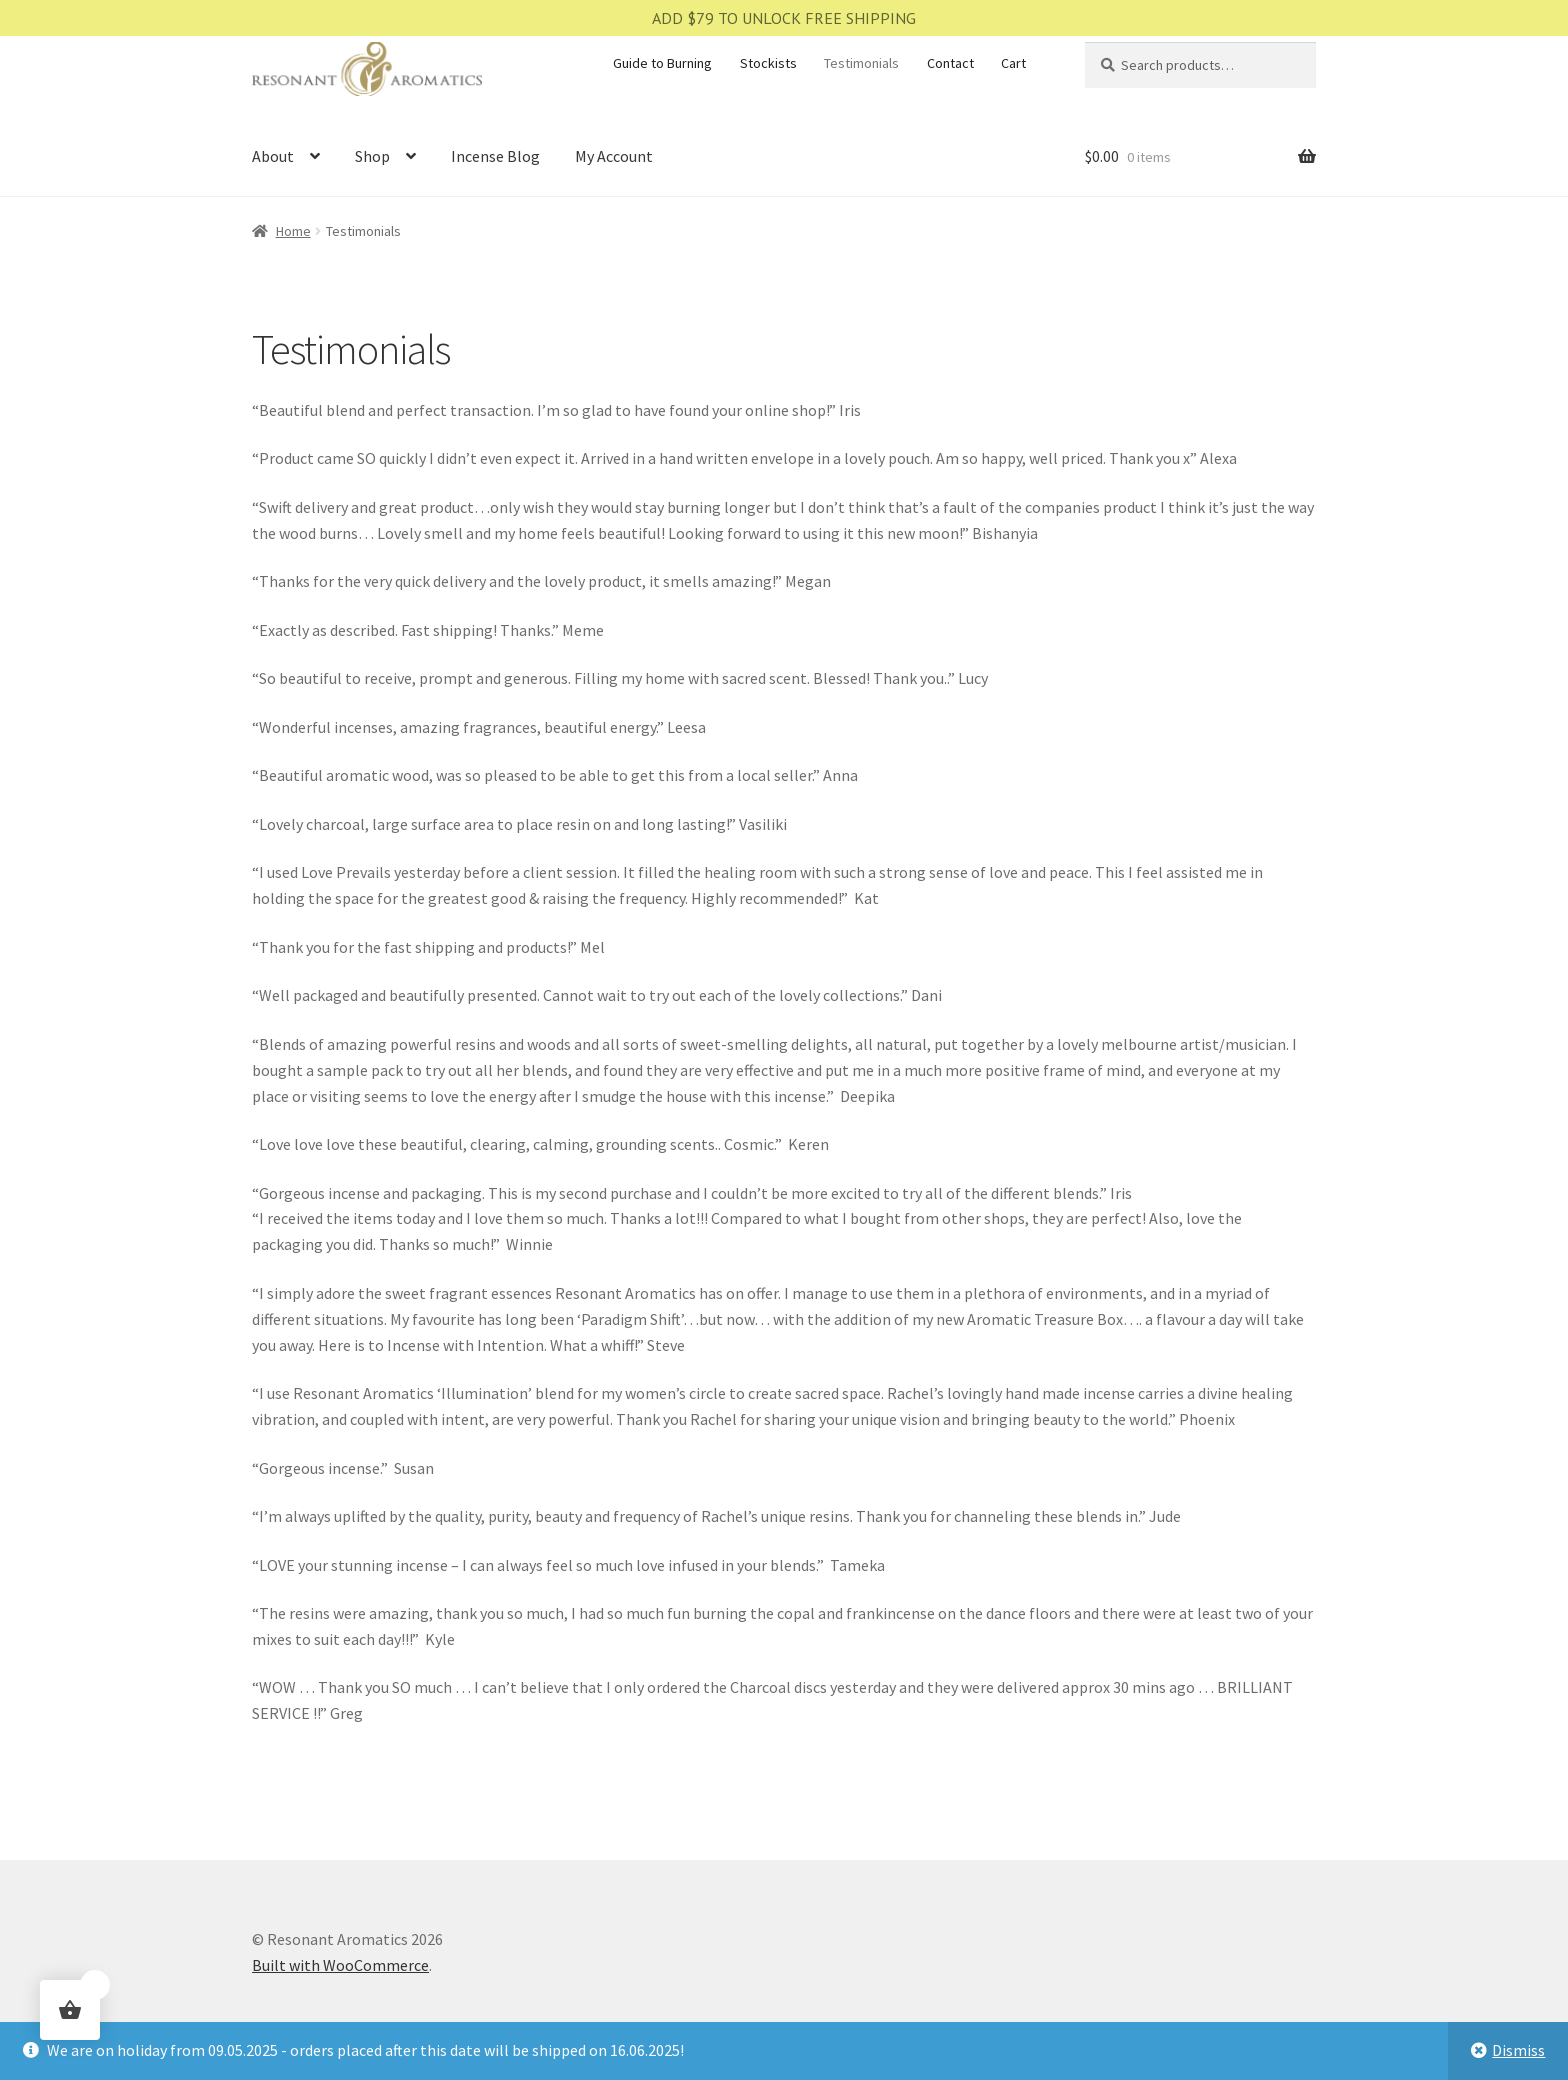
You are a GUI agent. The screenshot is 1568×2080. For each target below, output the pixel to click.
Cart (1013, 63)
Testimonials (861, 63)
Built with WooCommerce (340, 1965)
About (273, 156)
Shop (372, 156)
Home (293, 231)
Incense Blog (495, 156)
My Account (614, 156)
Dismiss (1518, 2050)
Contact (950, 63)
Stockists (768, 63)
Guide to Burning (662, 63)
